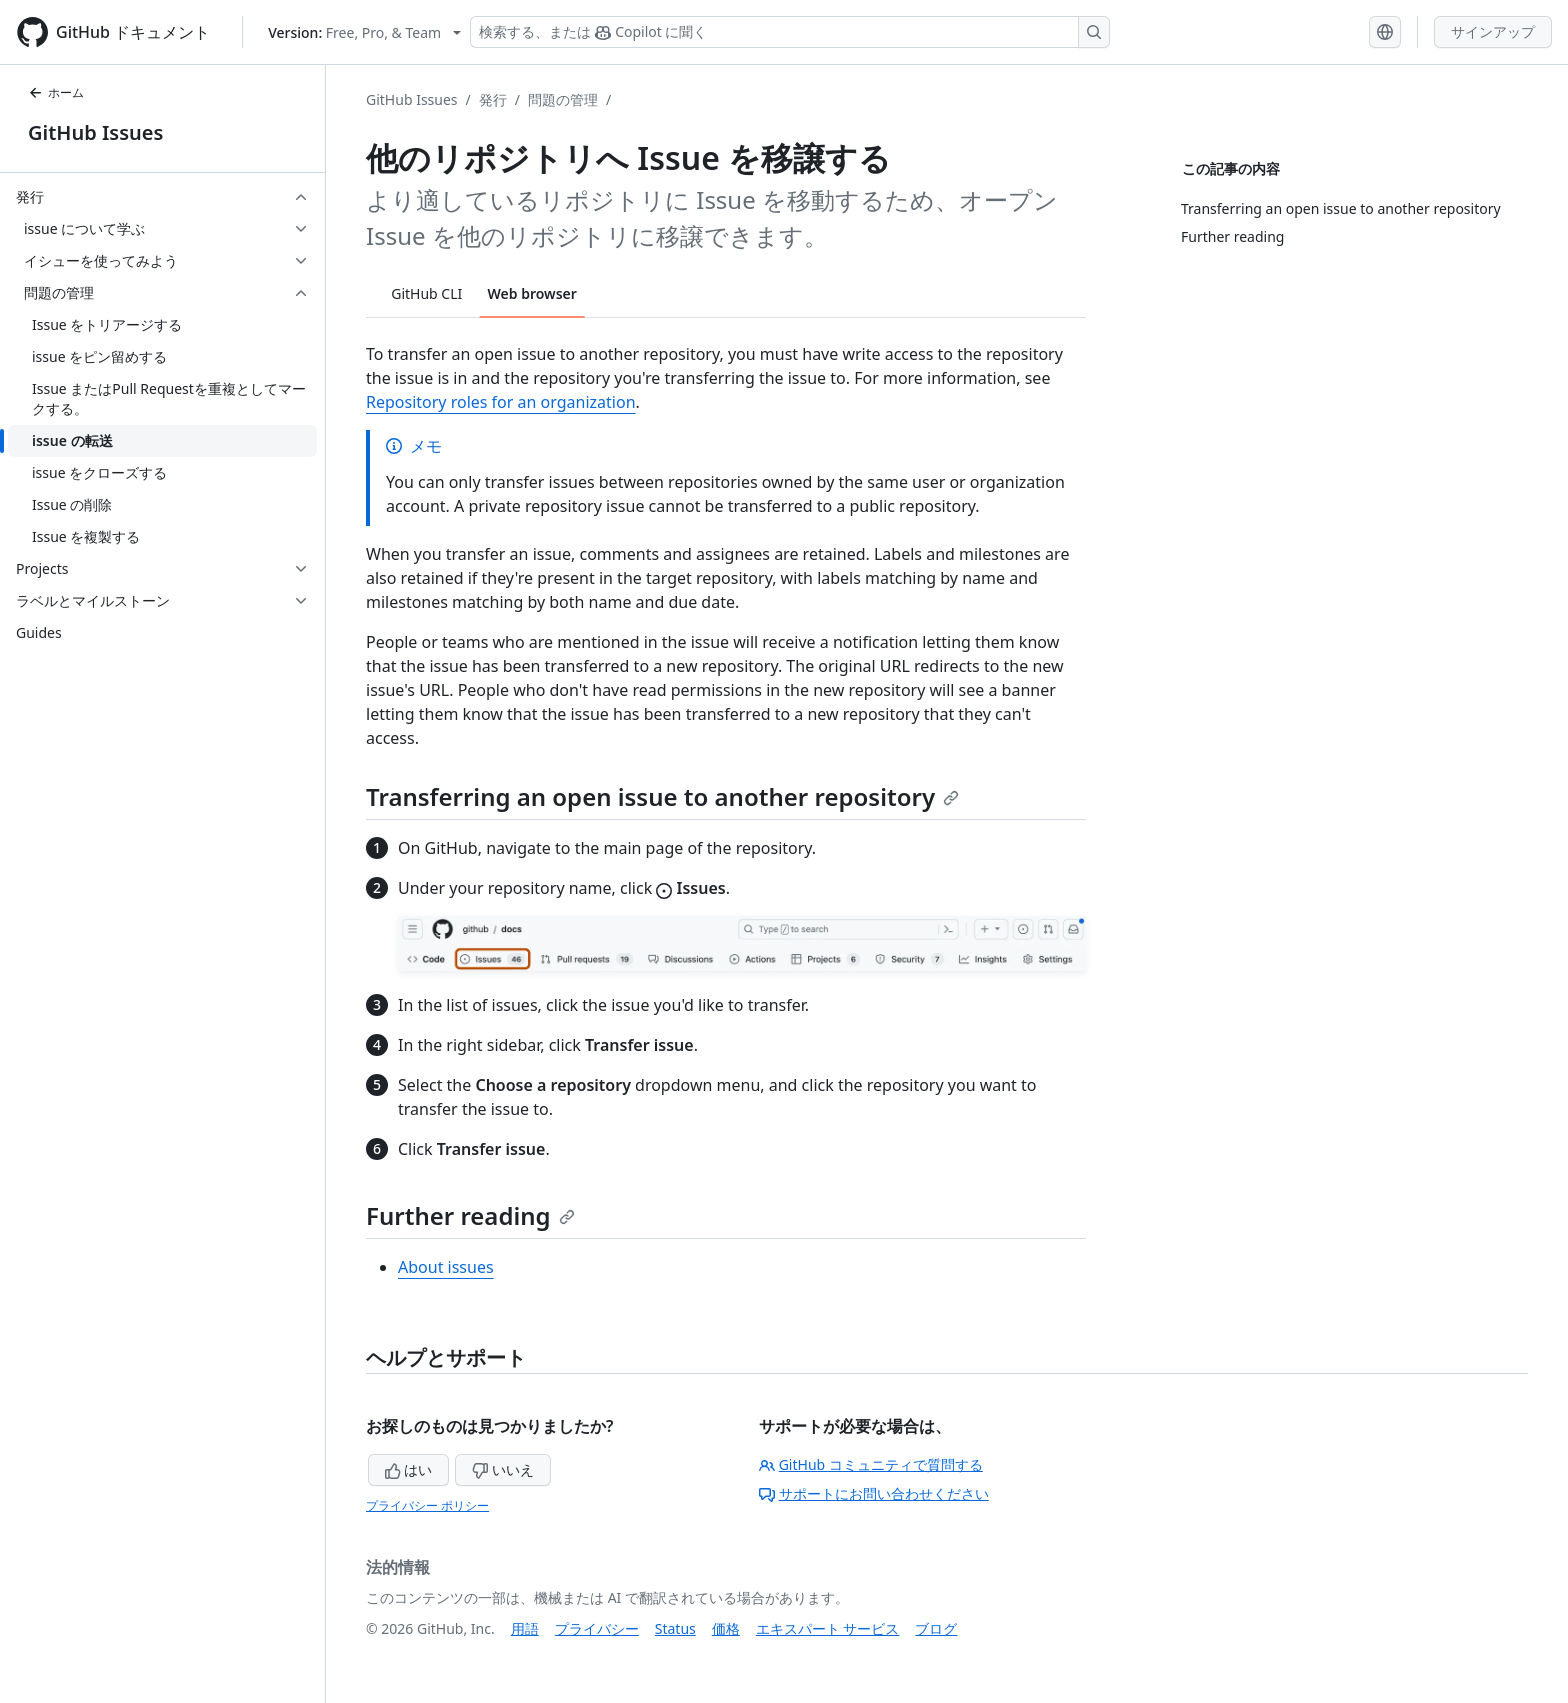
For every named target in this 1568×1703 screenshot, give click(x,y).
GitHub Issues (95, 132)
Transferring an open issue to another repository (662, 796)
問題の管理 (563, 99)
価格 (726, 1628)
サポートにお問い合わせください (874, 1493)
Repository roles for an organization (501, 402)
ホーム (56, 92)
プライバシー (597, 1628)
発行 (493, 99)
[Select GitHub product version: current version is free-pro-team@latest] (364, 32)
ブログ (936, 1628)
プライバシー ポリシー (427, 1505)
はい (409, 1469)
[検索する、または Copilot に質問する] (790, 32)
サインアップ (1493, 31)
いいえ (503, 1469)
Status (675, 1628)
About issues (446, 1267)
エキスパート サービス (828, 1628)
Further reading (470, 1215)
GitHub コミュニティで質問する (871, 1464)
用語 (525, 1628)
